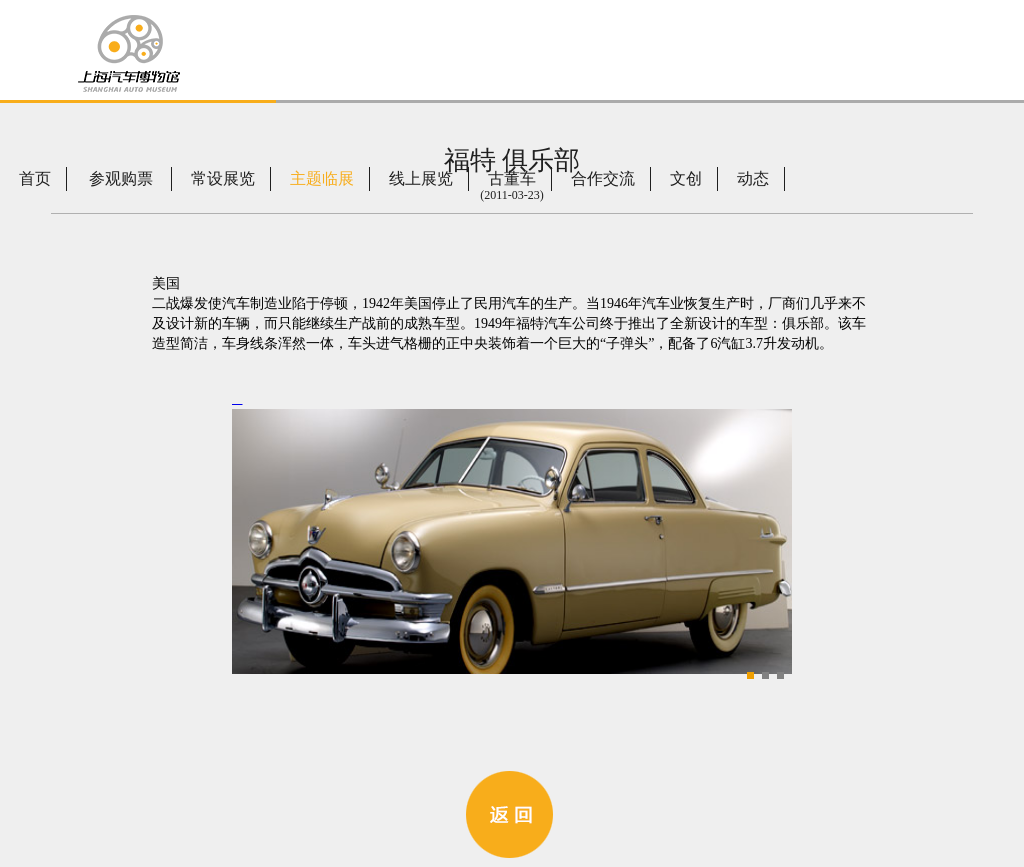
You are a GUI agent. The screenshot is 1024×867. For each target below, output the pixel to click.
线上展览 (421, 178)
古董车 (512, 178)
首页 (35, 178)
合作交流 (603, 178)
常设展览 (223, 178)
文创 (686, 178)
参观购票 (121, 178)
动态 (753, 178)
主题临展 (322, 178)
